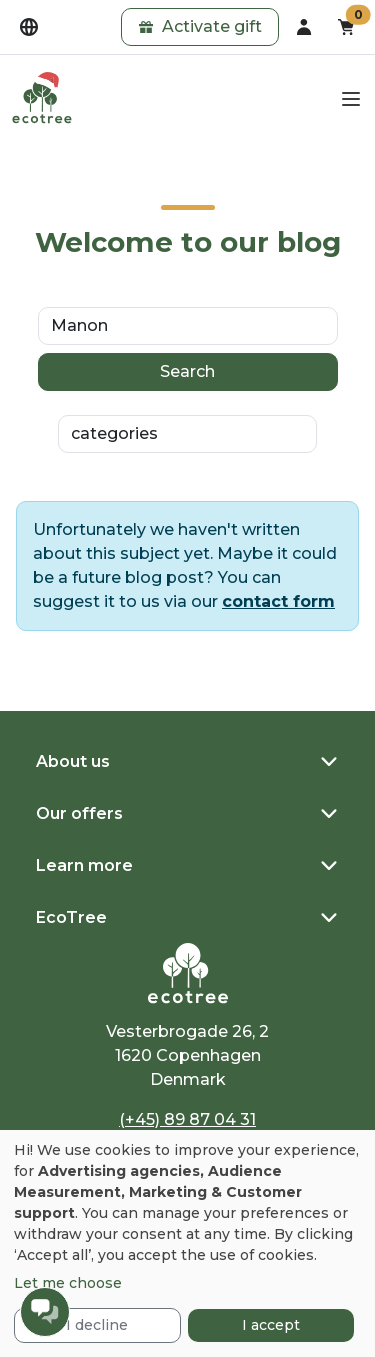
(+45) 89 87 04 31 (187, 1119)
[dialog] (187, 1243)
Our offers (79, 813)
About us (73, 761)
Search (187, 371)
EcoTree (71, 917)
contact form (278, 601)
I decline (97, 1325)
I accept (271, 1325)
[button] (200, 27)
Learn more (84, 865)
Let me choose (68, 1283)
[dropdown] (29, 27)
